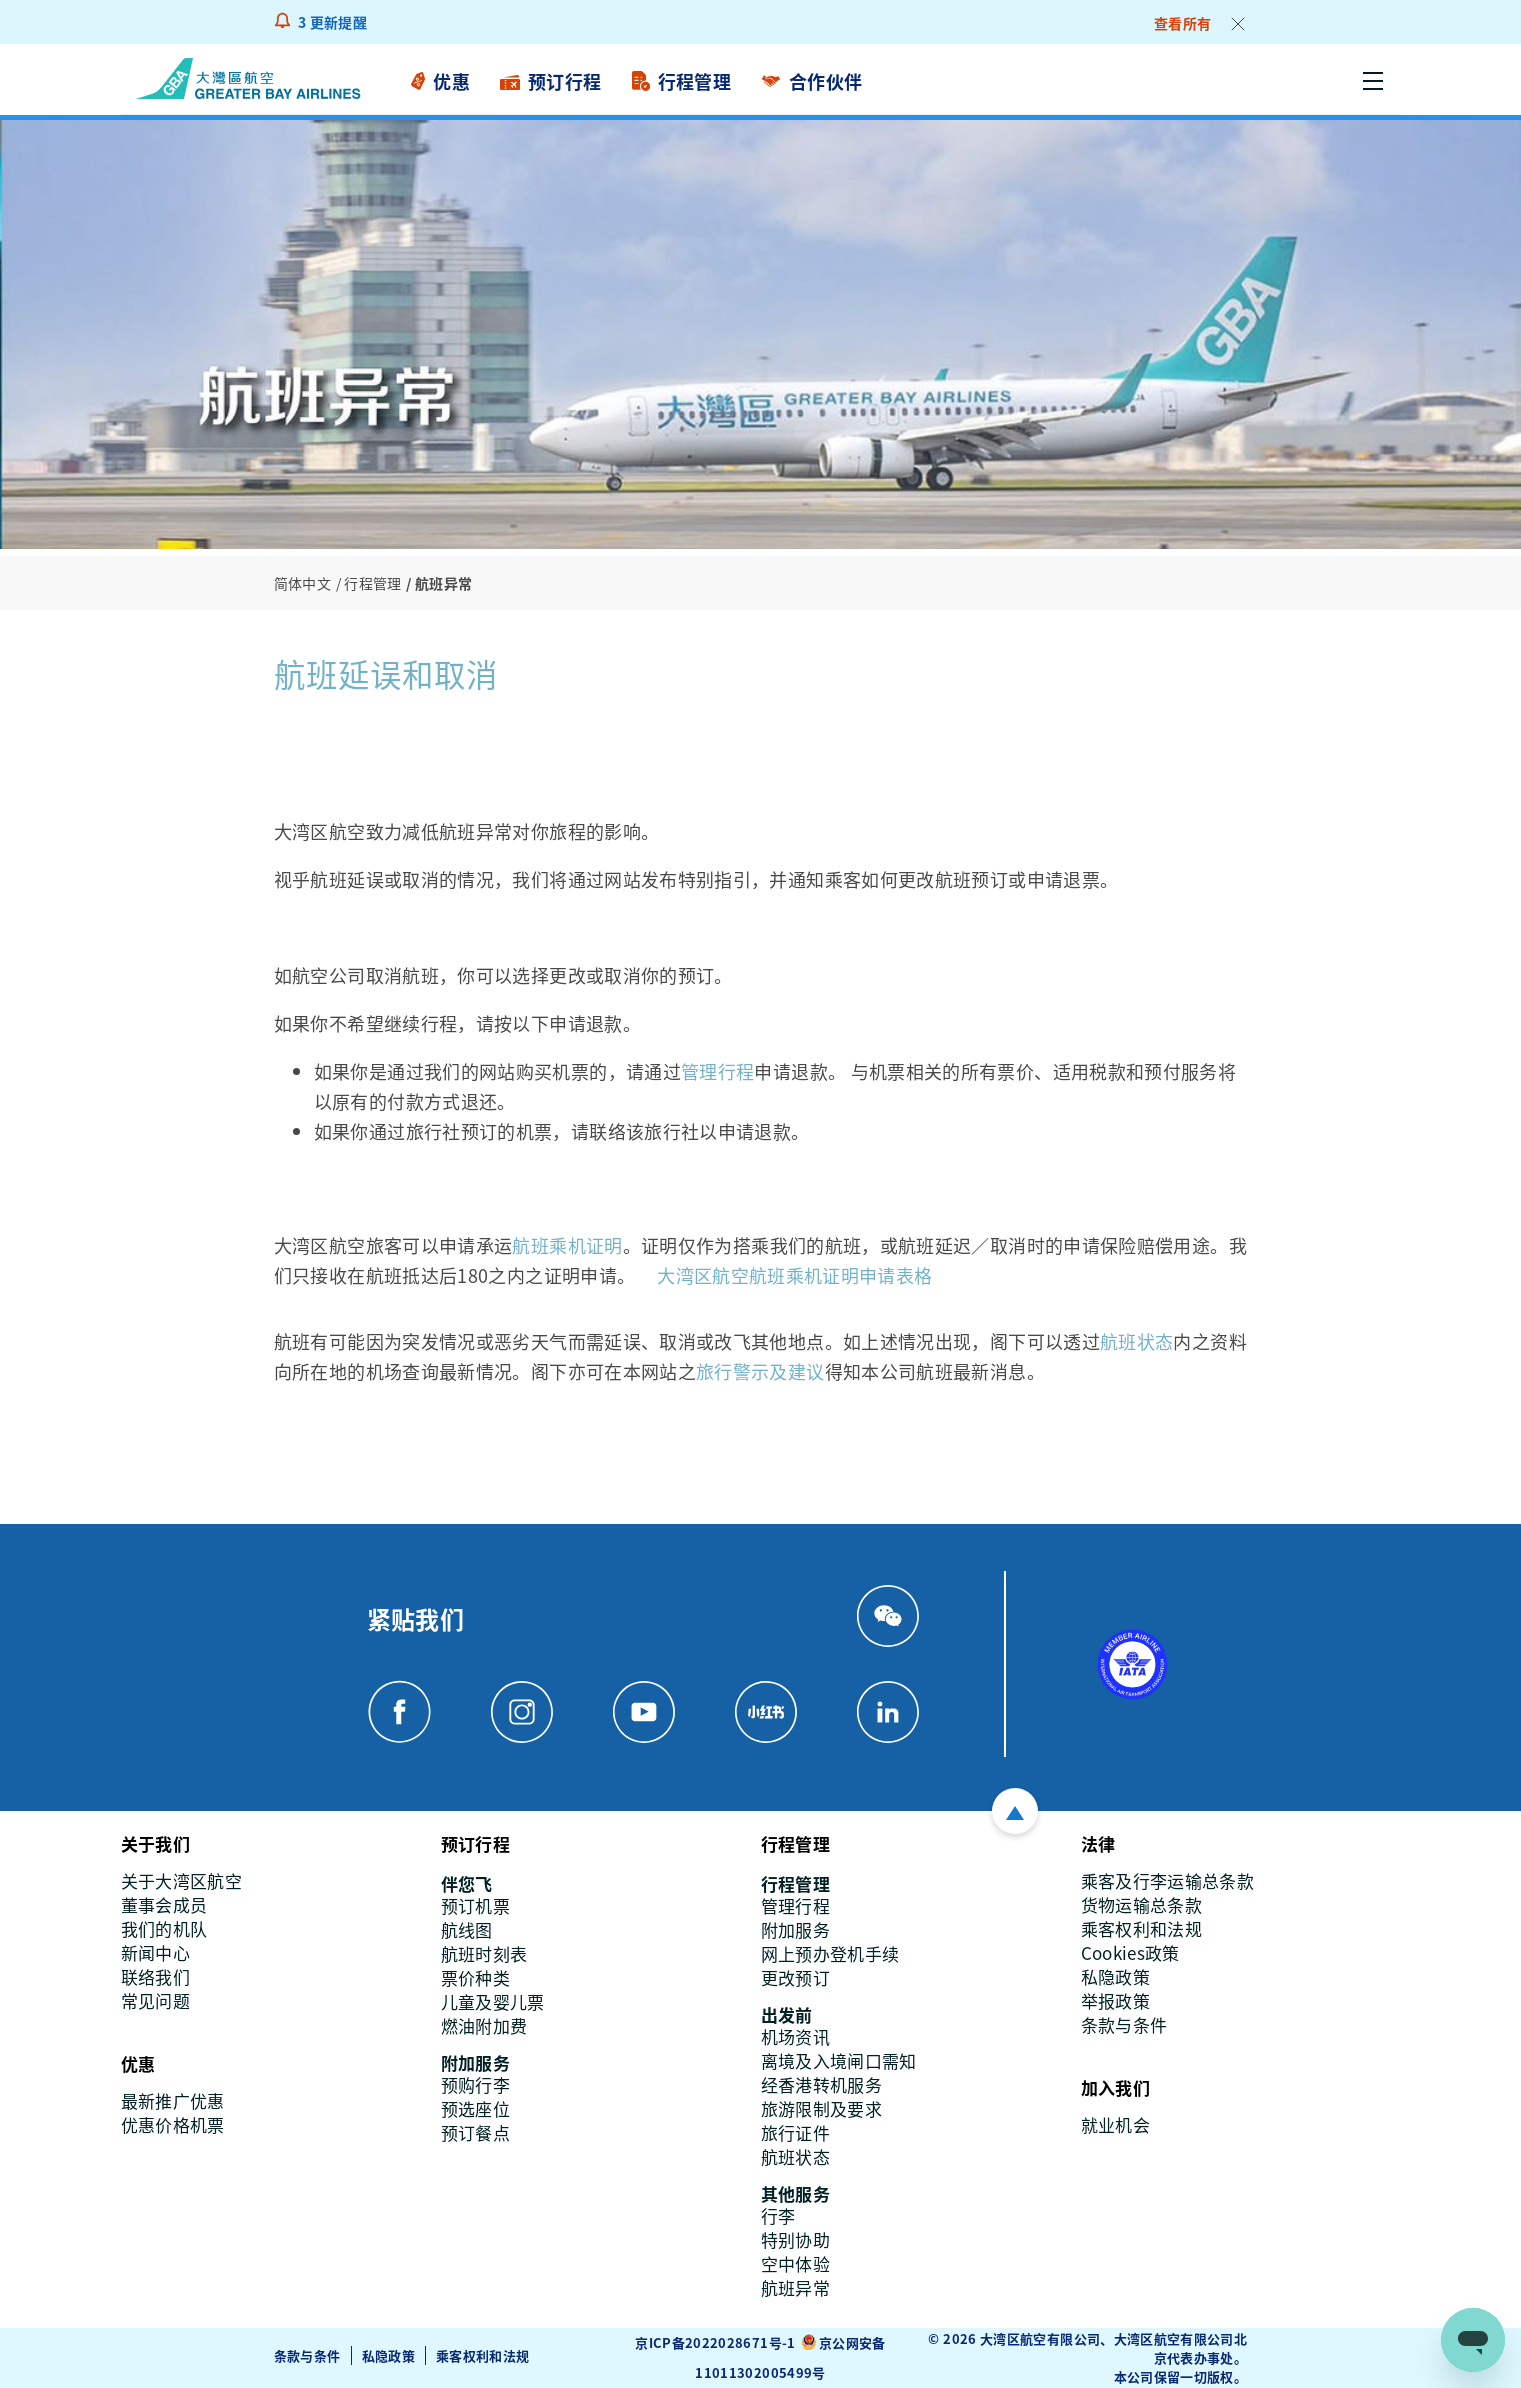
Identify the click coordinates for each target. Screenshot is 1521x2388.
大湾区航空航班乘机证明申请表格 (794, 1275)
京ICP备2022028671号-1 (715, 2342)
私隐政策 (388, 2355)
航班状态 (1136, 1341)
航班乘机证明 (567, 1245)
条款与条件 (307, 2355)
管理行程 (717, 1071)
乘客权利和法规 (483, 2355)
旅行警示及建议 (760, 1371)
